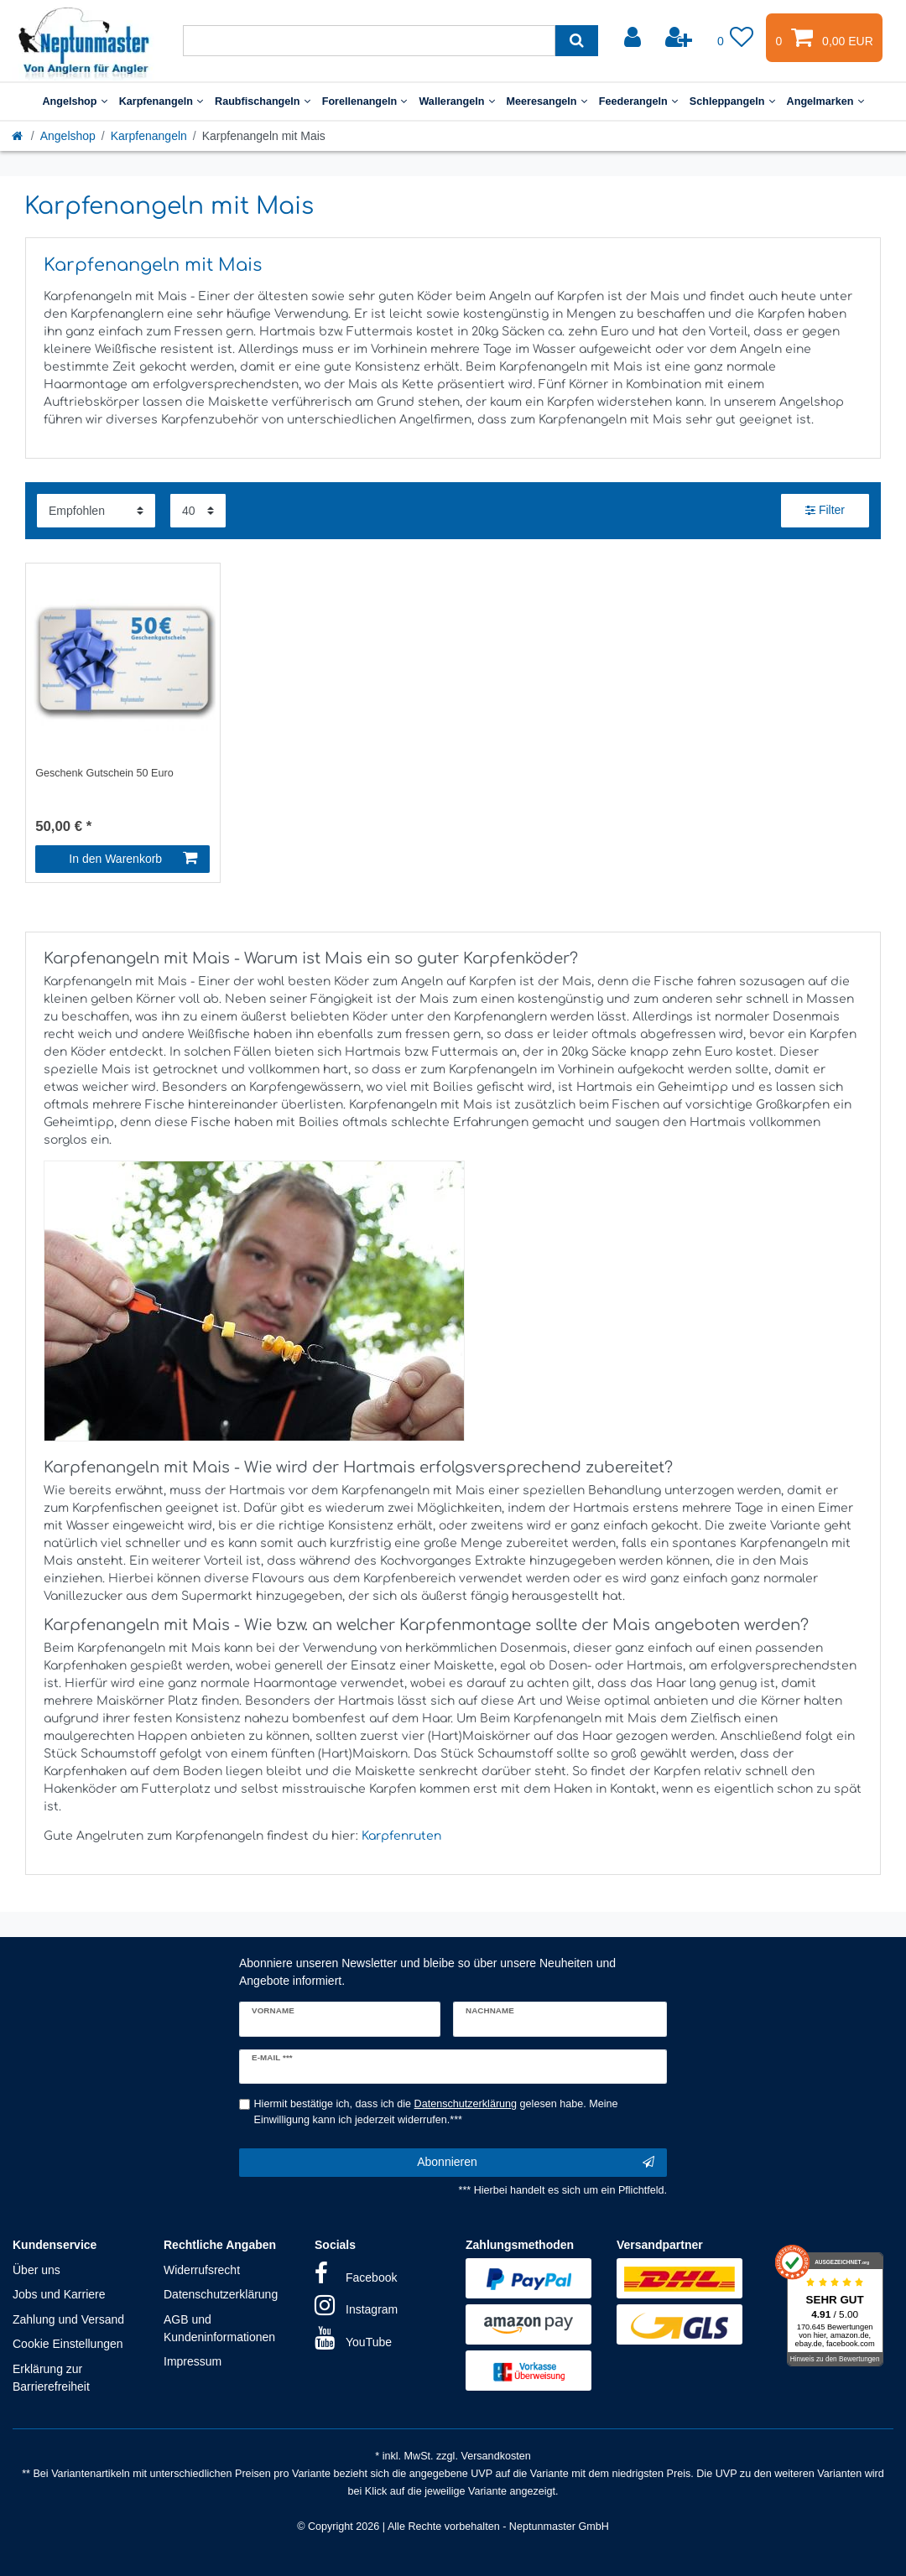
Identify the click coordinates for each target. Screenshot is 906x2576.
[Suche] (576, 40)
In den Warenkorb (133, 858)
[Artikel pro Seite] (198, 510)
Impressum (192, 2361)
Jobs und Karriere (59, 2294)
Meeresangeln (547, 101)
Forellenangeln (365, 101)
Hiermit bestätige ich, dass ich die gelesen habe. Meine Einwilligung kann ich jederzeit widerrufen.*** (436, 2112)
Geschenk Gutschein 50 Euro (104, 773)
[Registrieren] (680, 37)
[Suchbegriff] (369, 40)
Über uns (36, 2270)
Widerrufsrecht (202, 2270)
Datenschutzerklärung (221, 2294)
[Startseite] (18, 136)
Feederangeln (638, 101)
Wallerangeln (456, 101)
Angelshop (74, 101)
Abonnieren (535, 2162)
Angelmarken (825, 101)
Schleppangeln (732, 101)
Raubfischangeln (262, 101)
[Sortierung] (96, 510)
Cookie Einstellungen (68, 2343)
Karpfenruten (401, 1836)
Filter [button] (825, 510)
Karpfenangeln (161, 101)
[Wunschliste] (735, 37)
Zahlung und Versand (68, 2319)
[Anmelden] (634, 37)
